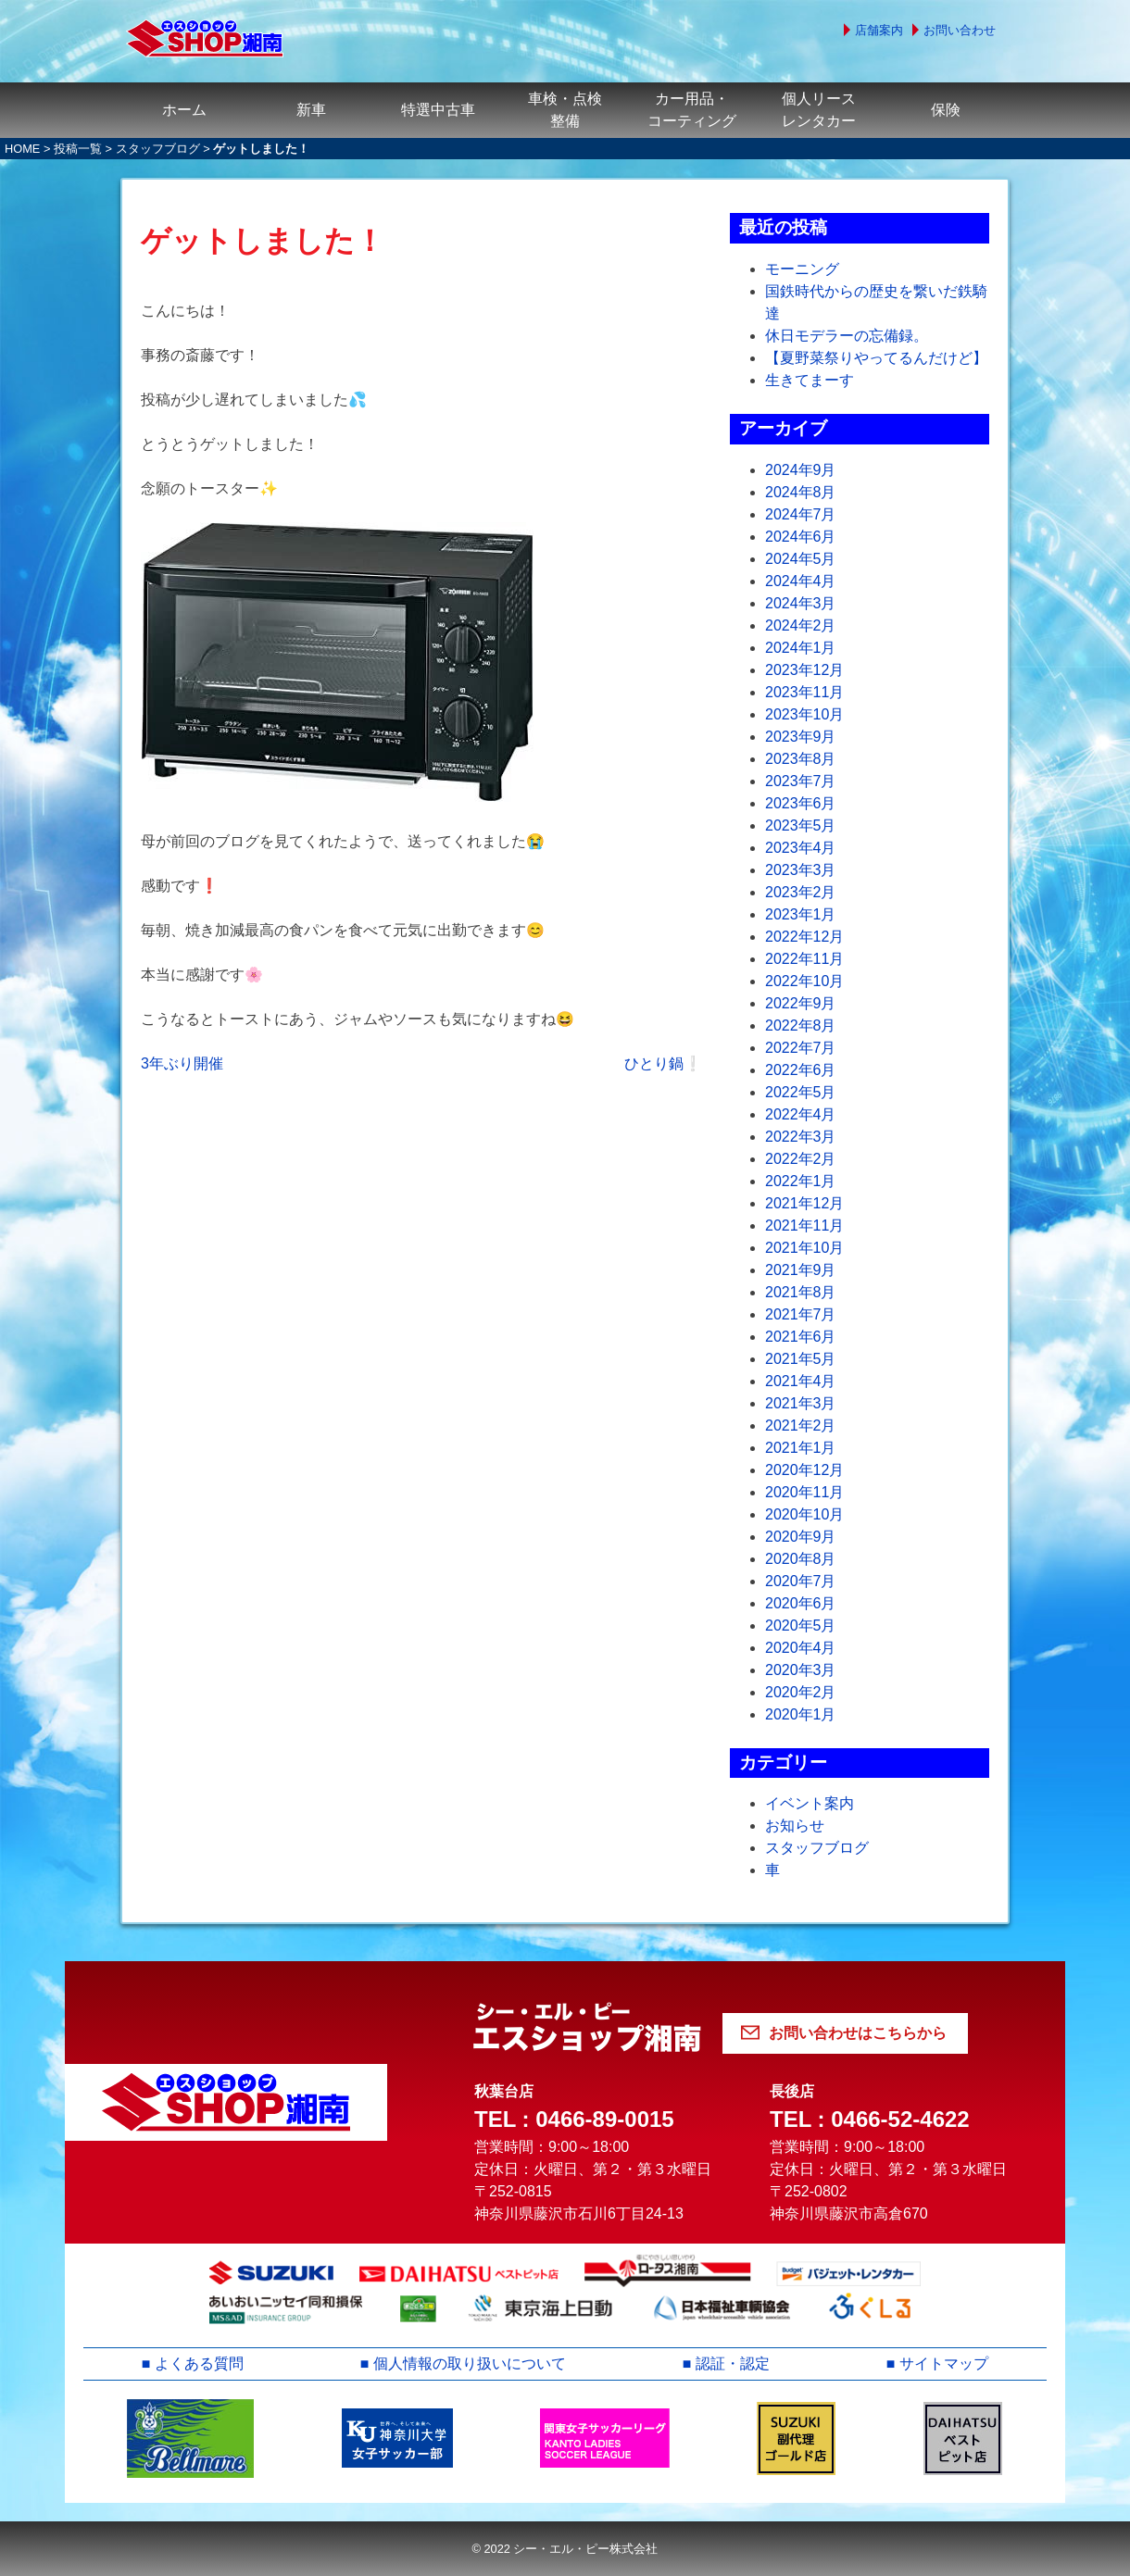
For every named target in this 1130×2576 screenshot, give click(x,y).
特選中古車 (438, 110)
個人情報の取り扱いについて (469, 2363)
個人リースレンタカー (819, 110)
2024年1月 (800, 648)
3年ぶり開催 (182, 1063)
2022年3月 (800, 1136)
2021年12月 (804, 1203)
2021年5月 (800, 1359)
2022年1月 (800, 1181)
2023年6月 (800, 803)
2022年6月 (800, 1070)
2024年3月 (800, 603)
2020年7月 (800, 1581)
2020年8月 (800, 1559)
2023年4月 (800, 848)
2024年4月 (800, 581)
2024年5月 (800, 559)
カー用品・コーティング (691, 110)
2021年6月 (800, 1336)
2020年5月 (800, 1625)
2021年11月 (804, 1225)
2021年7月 (800, 1314)
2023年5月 (800, 825)
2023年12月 (804, 670)
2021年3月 (800, 1403)
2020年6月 (800, 1603)
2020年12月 (804, 1470)
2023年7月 (800, 781)
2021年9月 (800, 1270)
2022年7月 (800, 1048)
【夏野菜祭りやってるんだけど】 (876, 358)
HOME (22, 149)
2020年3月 (800, 1670)
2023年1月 (800, 914)
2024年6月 (800, 536)
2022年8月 (800, 1025)
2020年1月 (800, 1714)
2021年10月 (804, 1248)
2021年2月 (800, 1425)
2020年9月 (800, 1536)
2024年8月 (800, 492)
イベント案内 (809, 1803)
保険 (945, 110)
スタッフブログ (158, 149)
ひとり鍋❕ (663, 1063)
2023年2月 (800, 892)
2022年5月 (800, 1092)
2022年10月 (804, 981)
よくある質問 (199, 2363)
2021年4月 (800, 1381)
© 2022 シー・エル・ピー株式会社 (564, 2549)
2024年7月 (800, 514)
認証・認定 (733, 2363)
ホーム (184, 110)
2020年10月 (804, 1514)
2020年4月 (800, 1648)
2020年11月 (804, 1492)
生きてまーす (809, 380)
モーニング (802, 269)
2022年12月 (804, 936)
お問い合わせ (959, 30)
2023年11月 (804, 692)
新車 (311, 110)
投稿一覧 (78, 149)
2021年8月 (800, 1292)
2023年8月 (800, 759)
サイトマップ (943, 2363)
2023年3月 (800, 870)
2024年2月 (800, 625)
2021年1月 (800, 1448)
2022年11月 (804, 959)
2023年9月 (800, 736)
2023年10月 (804, 714)
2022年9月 (800, 1003)
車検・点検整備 (565, 110)
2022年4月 (800, 1114)
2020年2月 (800, 1692)
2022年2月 (800, 1159)
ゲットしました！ (262, 240)
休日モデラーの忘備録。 (846, 336)
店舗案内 (879, 30)
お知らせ (794, 1825)
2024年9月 (800, 470)
